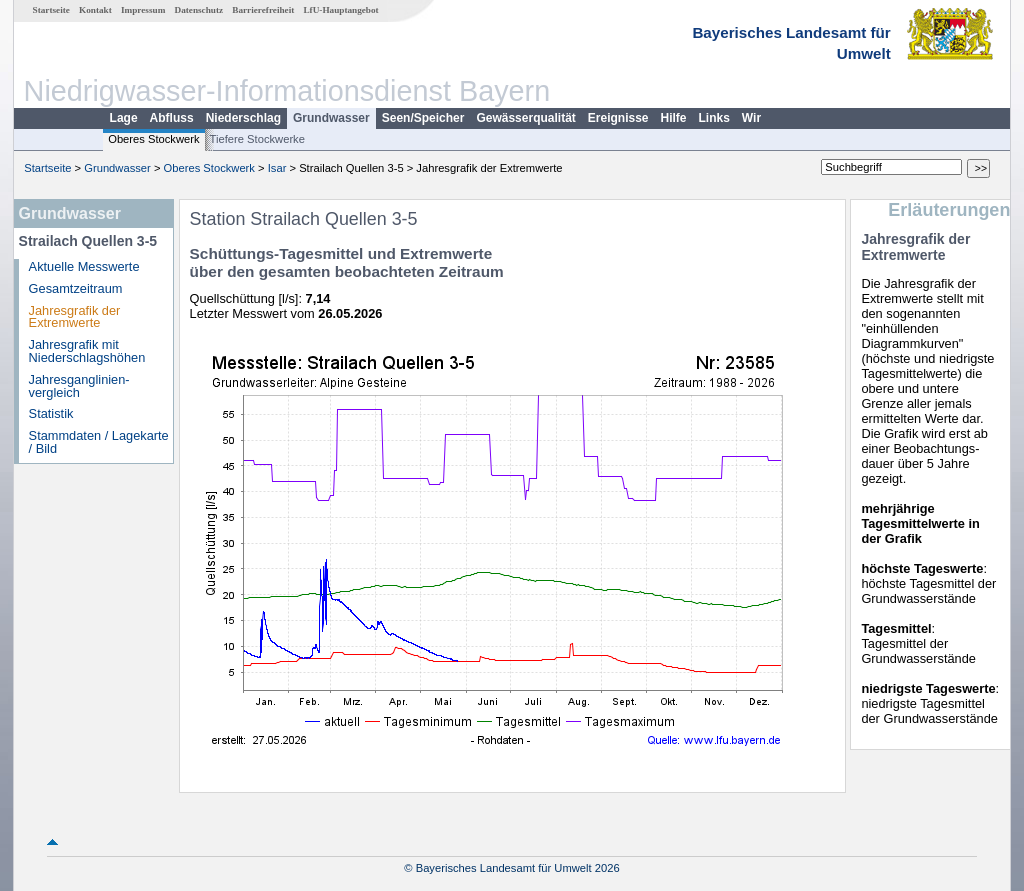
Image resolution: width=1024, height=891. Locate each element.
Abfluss (172, 118)
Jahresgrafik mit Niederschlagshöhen (87, 351)
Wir (751, 118)
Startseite (51, 10)
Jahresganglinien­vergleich (79, 386)
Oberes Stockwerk (153, 139)
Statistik (51, 413)
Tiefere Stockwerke (257, 139)
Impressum (143, 10)
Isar (277, 168)
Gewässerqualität (525, 118)
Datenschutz (199, 10)
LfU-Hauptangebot (340, 10)
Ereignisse (618, 118)
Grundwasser (331, 118)
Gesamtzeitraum (76, 288)
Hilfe (674, 118)
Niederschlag (243, 118)
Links (714, 118)
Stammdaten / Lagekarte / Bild (99, 442)
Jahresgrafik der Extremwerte (75, 317)
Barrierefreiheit (263, 10)
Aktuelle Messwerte (84, 266)
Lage (124, 118)
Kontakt (95, 10)
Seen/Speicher (423, 118)
